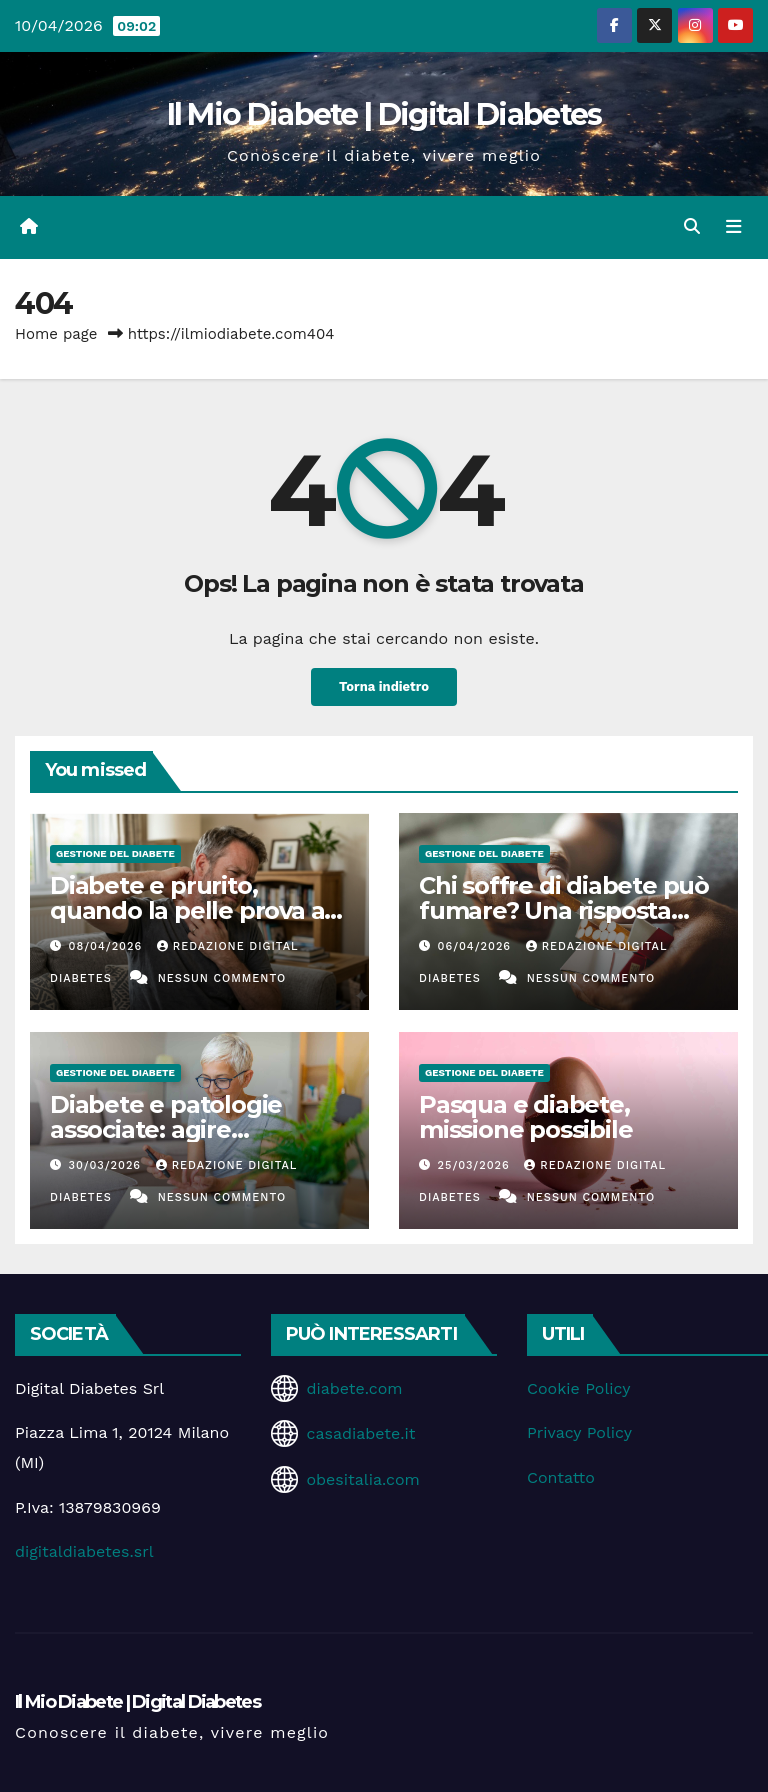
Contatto (561, 1477)
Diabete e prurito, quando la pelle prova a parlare (187, 910)
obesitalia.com (362, 1479)
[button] (691, 226)
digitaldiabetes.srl (84, 1551)
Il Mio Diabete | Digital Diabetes (384, 114)
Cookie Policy (578, 1388)
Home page (56, 334)
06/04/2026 (477, 946)
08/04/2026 (108, 946)
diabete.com (354, 1388)
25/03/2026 (476, 1165)
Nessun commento (222, 978)
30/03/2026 (107, 1165)
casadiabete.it (360, 1433)
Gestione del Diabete (115, 853)
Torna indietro (384, 687)
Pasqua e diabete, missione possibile (525, 1117)
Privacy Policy (579, 1432)
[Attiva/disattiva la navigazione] (733, 227)
